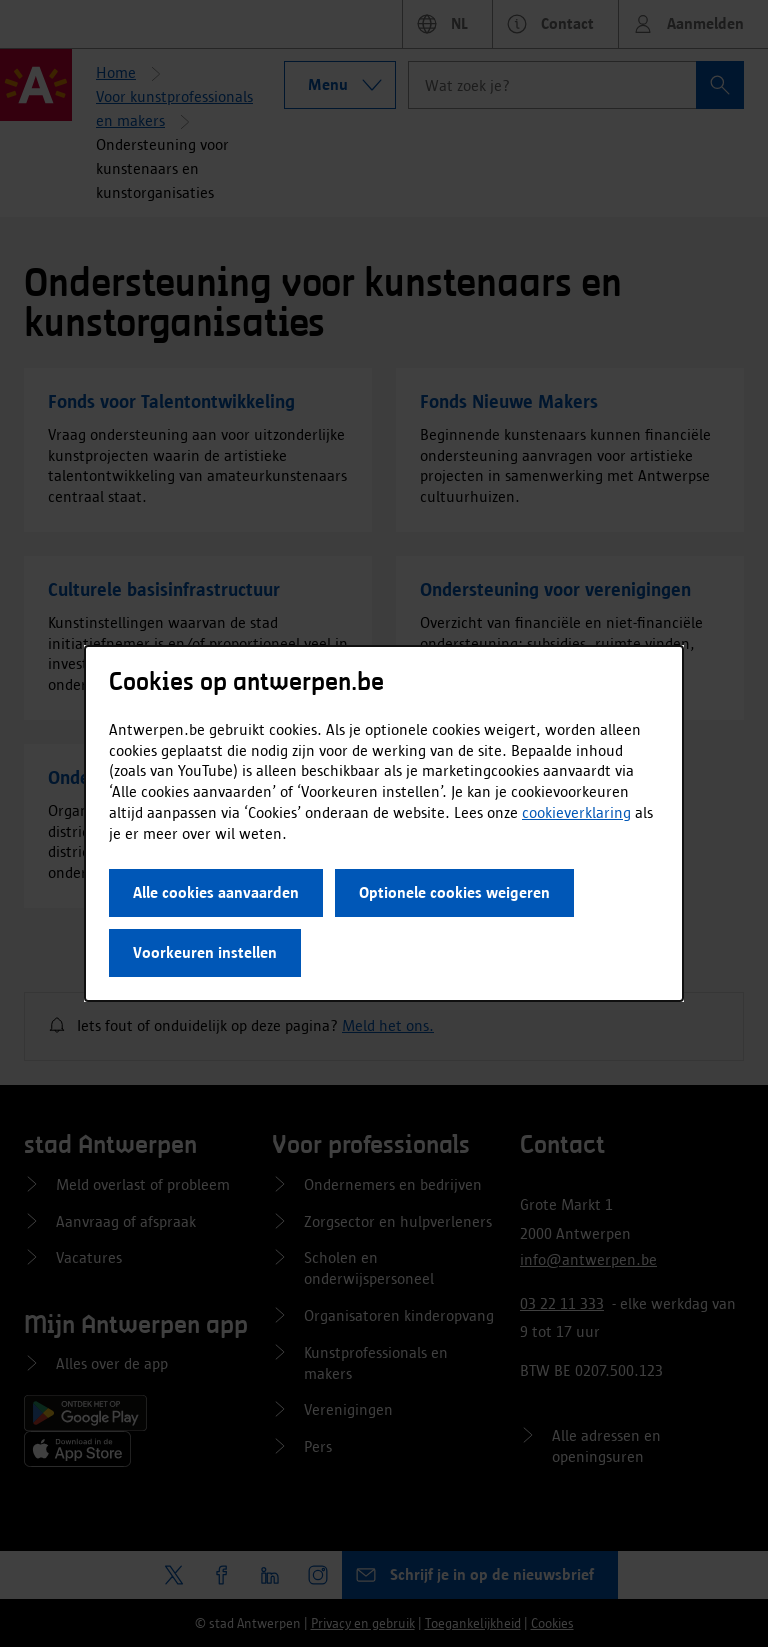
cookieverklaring (576, 812)
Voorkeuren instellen (205, 952)
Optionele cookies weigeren (454, 892)
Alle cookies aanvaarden (216, 892)
